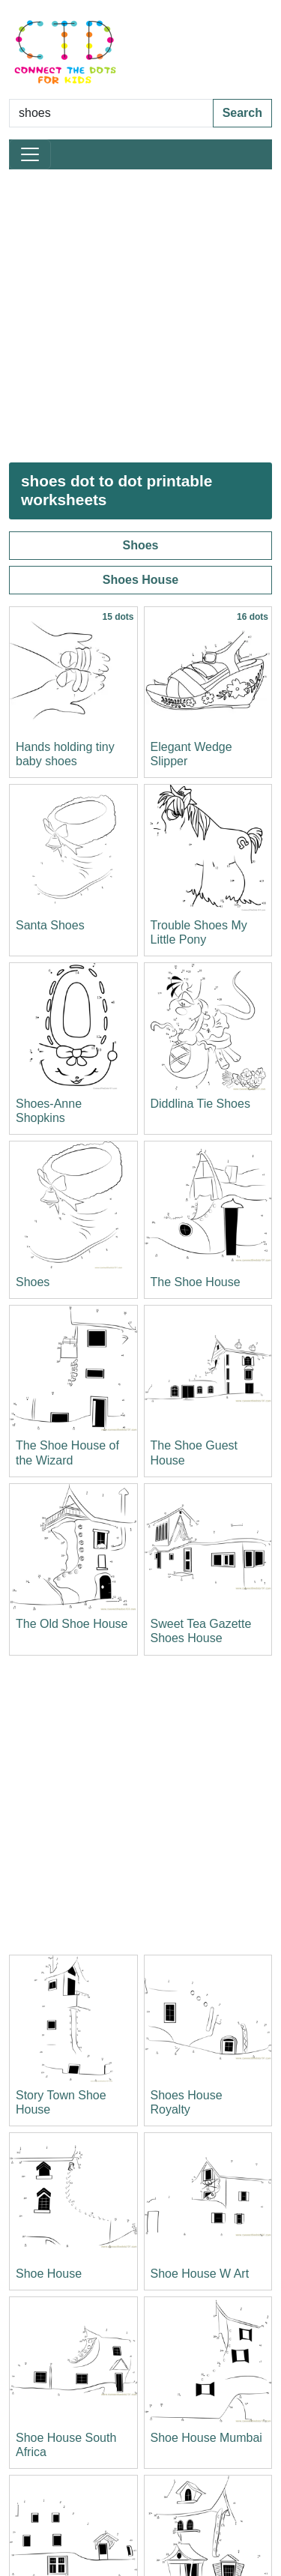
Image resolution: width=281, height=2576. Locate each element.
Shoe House (49, 2273)
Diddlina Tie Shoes (200, 1103)
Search (242, 112)
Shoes (140, 545)
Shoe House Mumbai (206, 2437)
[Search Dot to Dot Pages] (111, 113)
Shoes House (140, 579)
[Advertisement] (140, 315)
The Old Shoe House (71, 1623)
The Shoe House (196, 1282)
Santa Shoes (50, 925)
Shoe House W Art (200, 2273)
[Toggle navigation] (30, 154)
